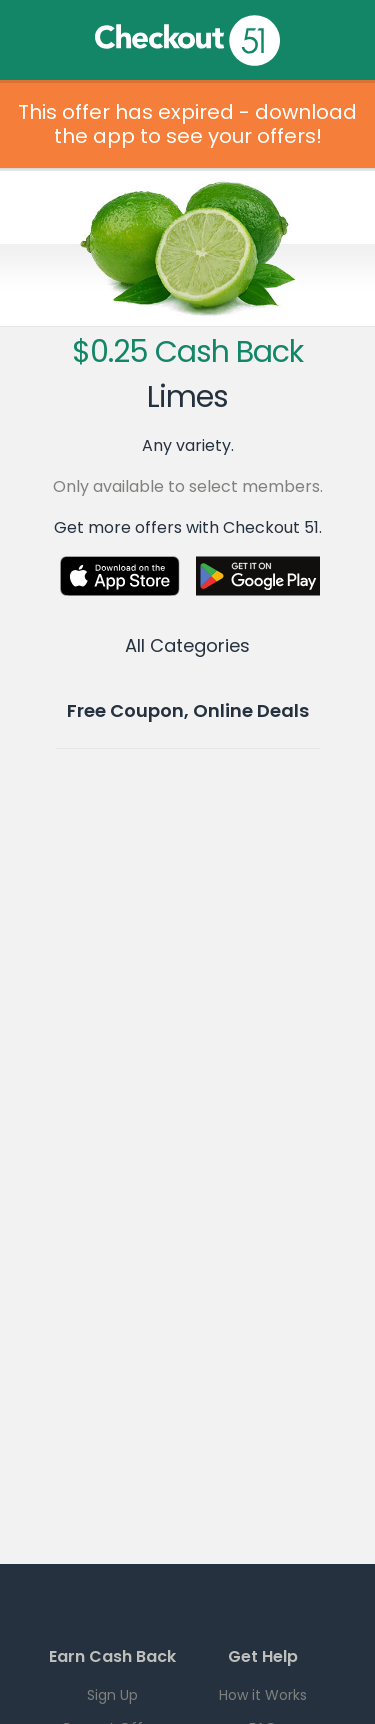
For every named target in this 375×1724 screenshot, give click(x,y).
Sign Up (112, 1695)
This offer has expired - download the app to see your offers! (187, 124)
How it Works (263, 1695)
